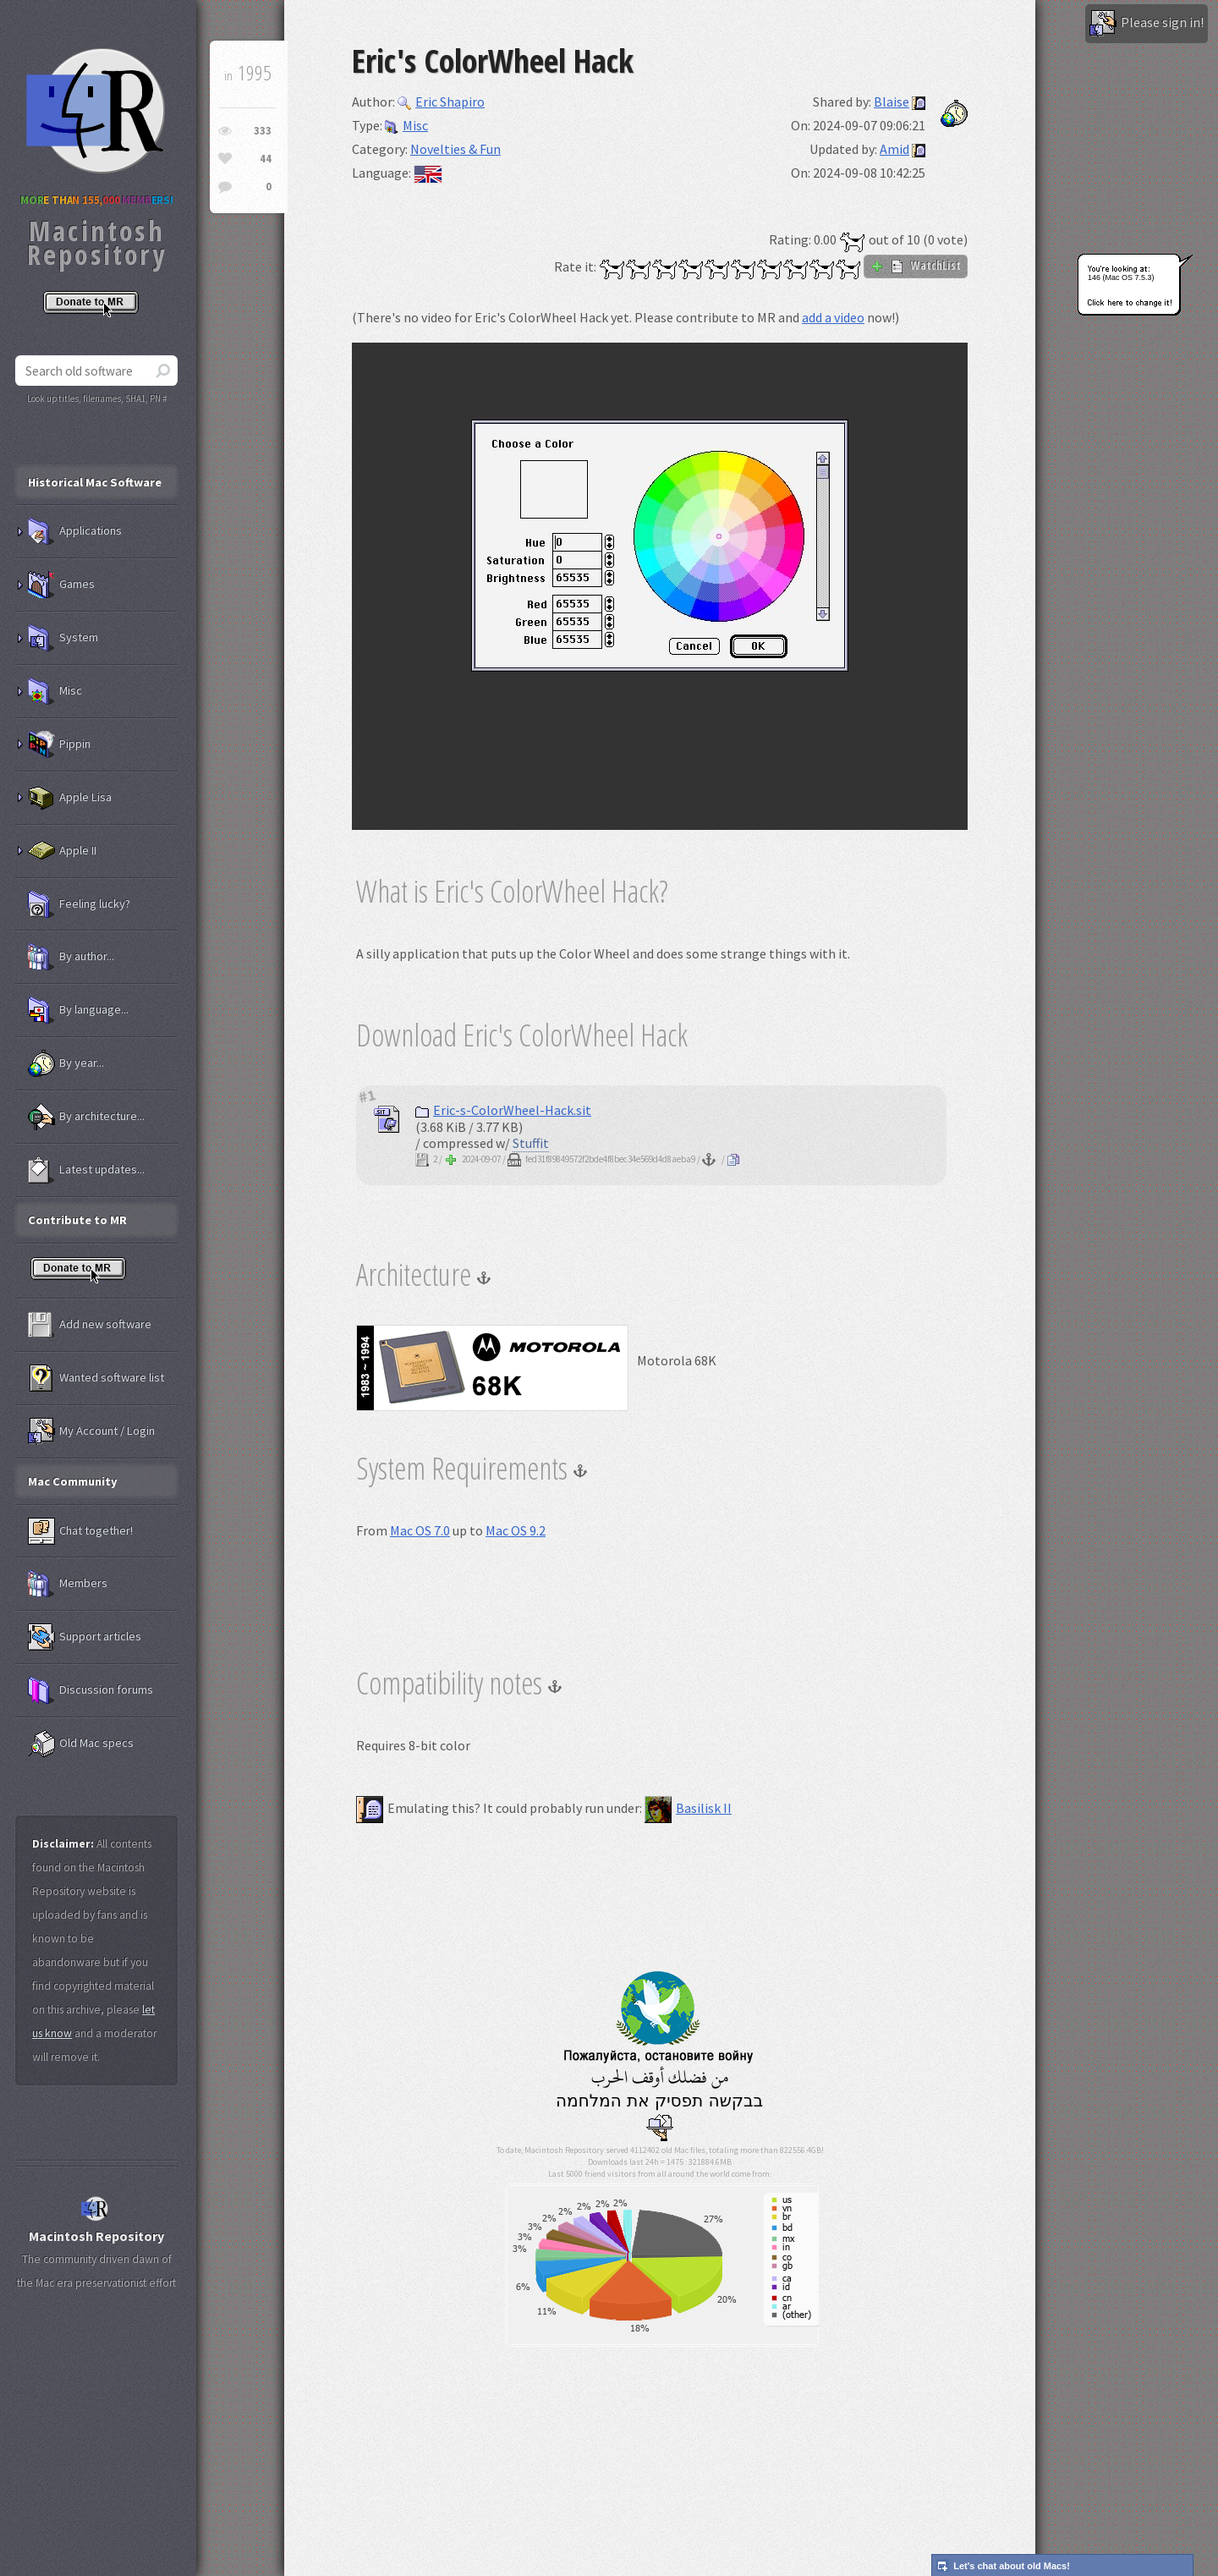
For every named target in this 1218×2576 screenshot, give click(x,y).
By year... (66, 1063)
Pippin (59, 744)
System (63, 637)
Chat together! (80, 1531)
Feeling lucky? (79, 904)
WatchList (915, 265)
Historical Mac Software (95, 482)
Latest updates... (86, 1170)
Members (67, 1583)
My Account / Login (91, 1431)
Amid (894, 148)
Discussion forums (90, 1690)
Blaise (891, 101)
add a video (833, 317)
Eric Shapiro (441, 101)
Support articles (84, 1637)
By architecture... (86, 1116)
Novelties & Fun (455, 148)
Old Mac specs (81, 1743)
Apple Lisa (70, 797)
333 (263, 130)
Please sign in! (1146, 23)
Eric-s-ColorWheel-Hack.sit (503, 1109)
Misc (406, 125)
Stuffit (531, 1142)
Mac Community (73, 1481)
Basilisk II (688, 1807)
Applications (75, 531)
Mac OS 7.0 (420, 1530)
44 (266, 158)
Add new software (89, 1324)
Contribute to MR (77, 1220)
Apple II (62, 851)
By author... (71, 956)
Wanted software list (96, 1378)
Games (61, 584)
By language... (78, 1010)
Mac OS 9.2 (516, 1530)
